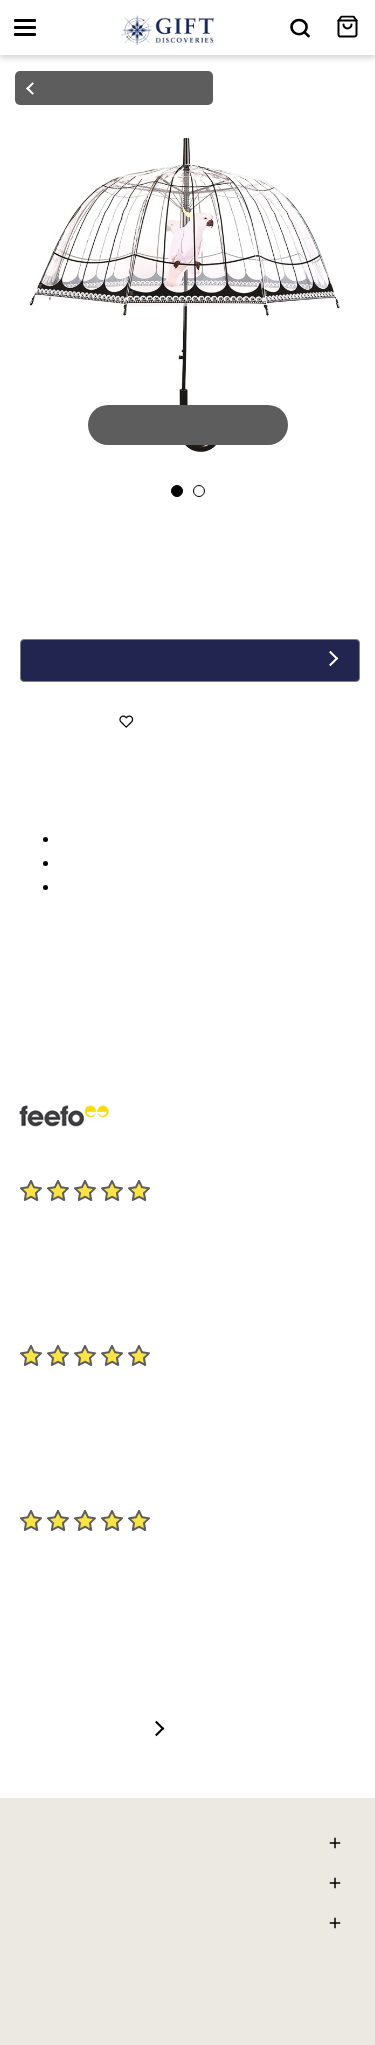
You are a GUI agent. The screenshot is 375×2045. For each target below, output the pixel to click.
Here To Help (187, 1845)
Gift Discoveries (187, 1885)
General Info (187, 1925)
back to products (113, 88)
